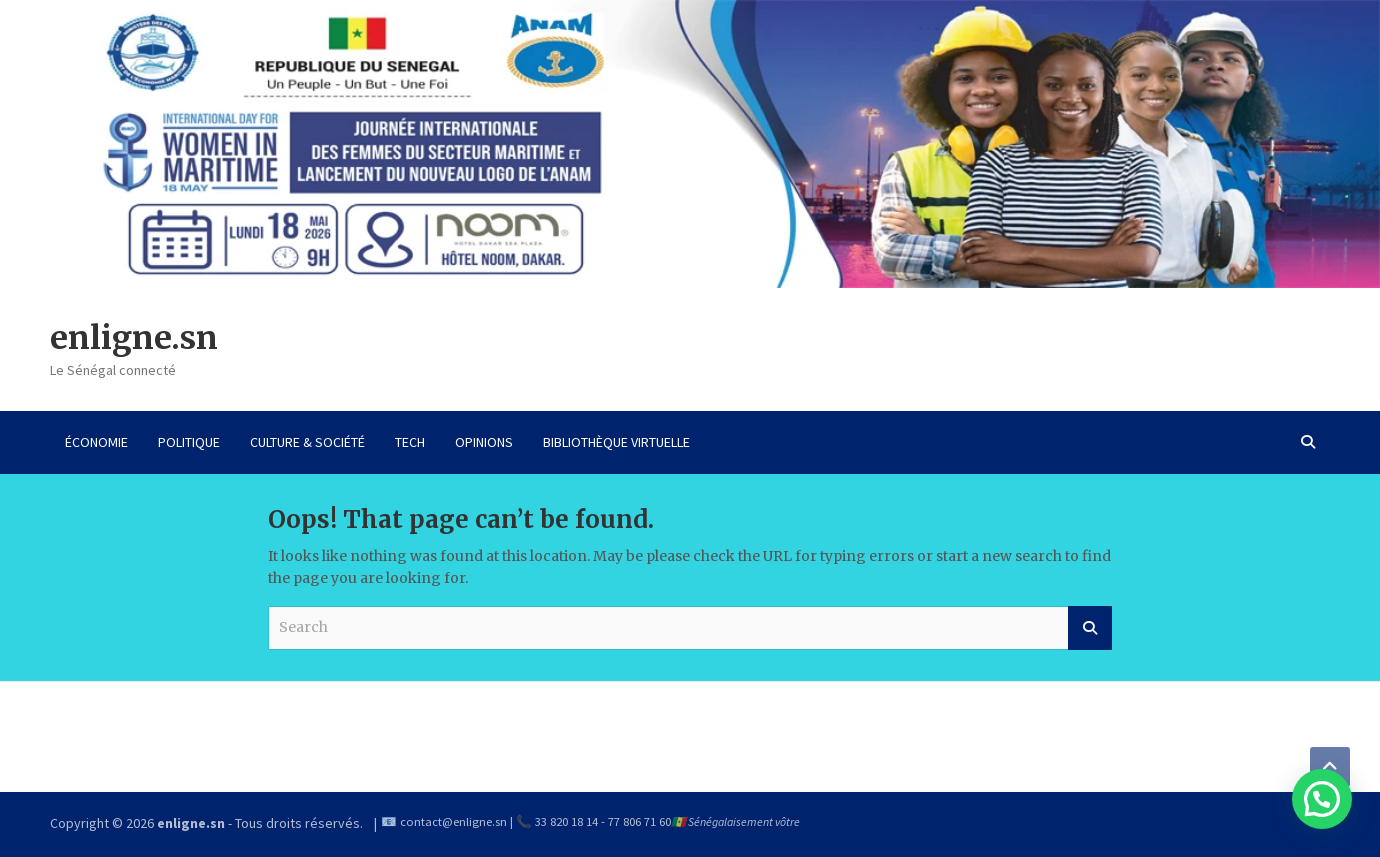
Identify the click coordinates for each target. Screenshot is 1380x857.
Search (1090, 628)
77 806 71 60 (639, 821)
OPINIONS (484, 442)
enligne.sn (134, 338)
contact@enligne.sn (453, 821)
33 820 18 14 (566, 821)
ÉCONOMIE (96, 442)
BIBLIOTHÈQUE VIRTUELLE (616, 442)
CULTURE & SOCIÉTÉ (307, 442)
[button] (1322, 799)
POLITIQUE (189, 442)
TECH (410, 442)
